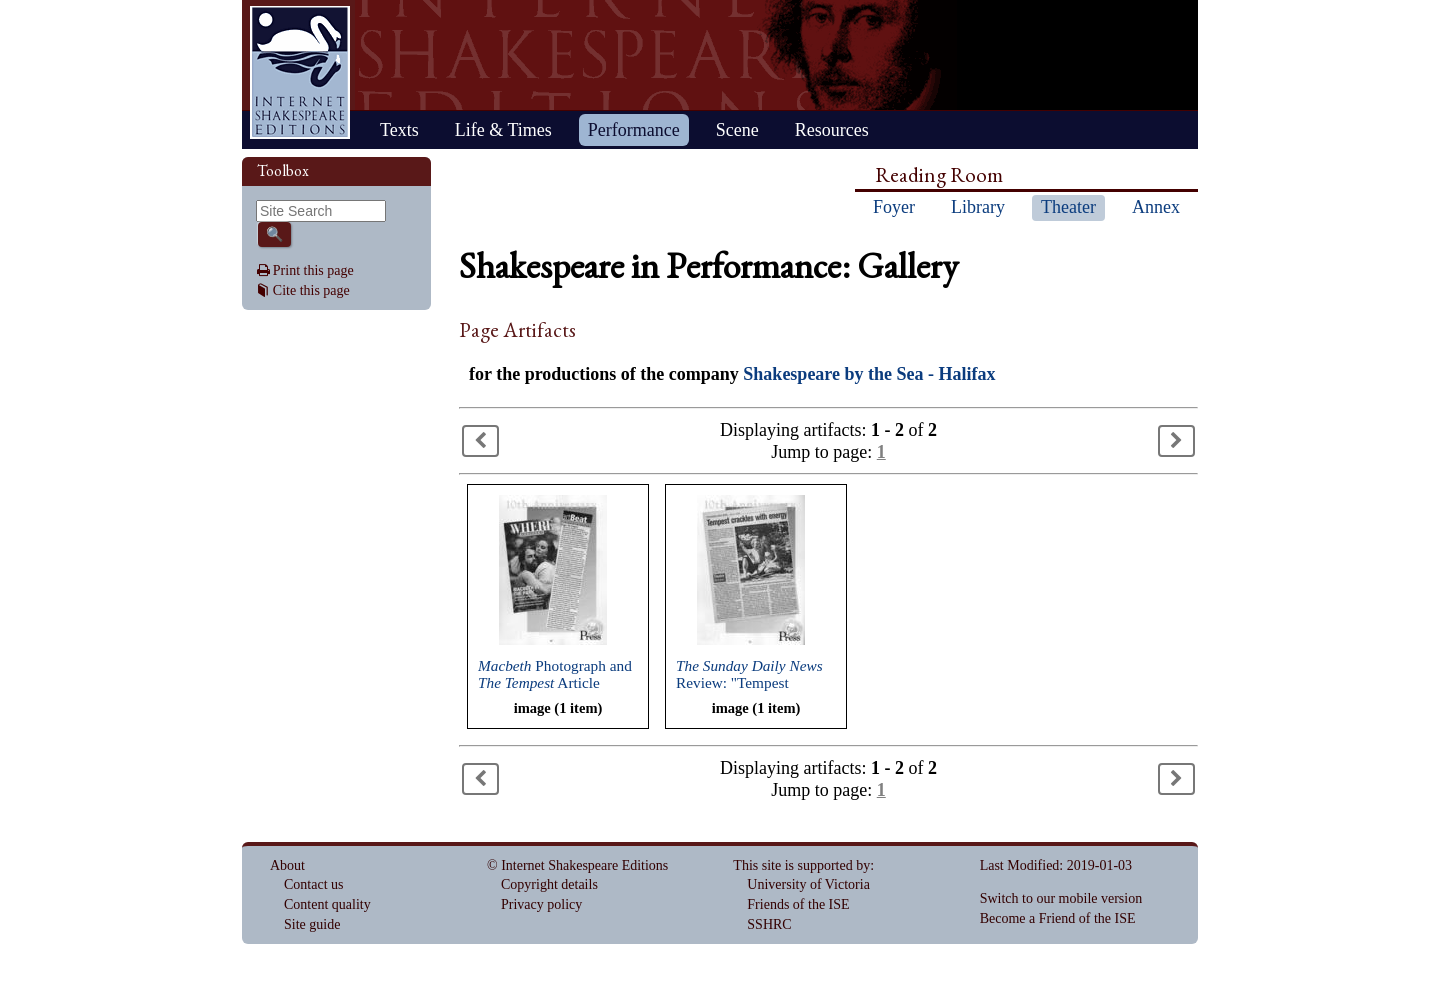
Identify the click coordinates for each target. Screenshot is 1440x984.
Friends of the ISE (798, 904)
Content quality (327, 904)
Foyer (894, 207)
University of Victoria (808, 884)
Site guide (312, 924)
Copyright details (549, 884)
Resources (832, 130)
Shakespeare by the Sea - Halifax (869, 374)
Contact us (314, 884)
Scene (737, 130)
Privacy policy (541, 904)
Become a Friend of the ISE (1058, 918)
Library (978, 207)
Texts (399, 130)
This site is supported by (801, 865)
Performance (634, 130)
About (287, 865)
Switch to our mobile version (1061, 898)
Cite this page (311, 290)
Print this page (313, 270)
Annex (1156, 207)
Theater (1068, 207)
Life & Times (503, 130)
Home (300, 72)
